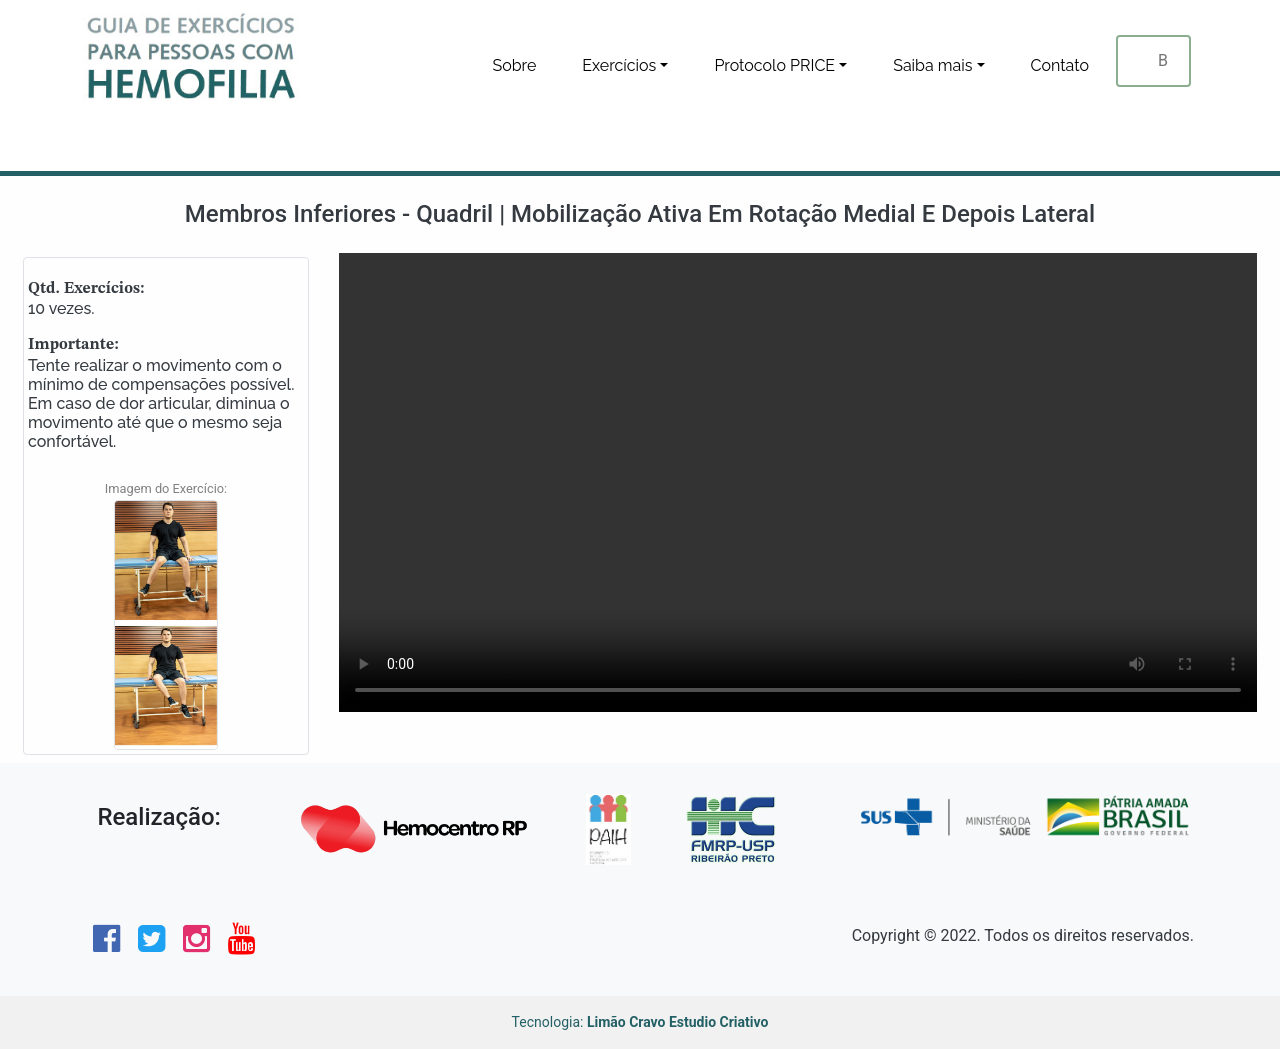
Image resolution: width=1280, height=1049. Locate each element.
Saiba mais (932, 65)
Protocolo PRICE (774, 65)
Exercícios (619, 65)
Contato (1060, 65)
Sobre (514, 65)
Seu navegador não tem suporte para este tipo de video (798, 482)
